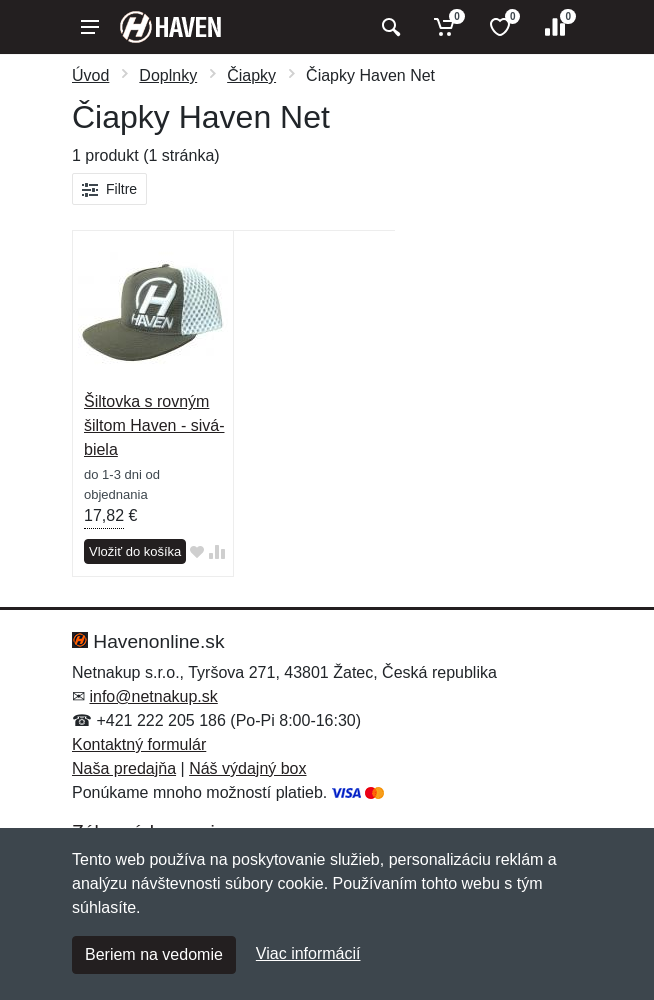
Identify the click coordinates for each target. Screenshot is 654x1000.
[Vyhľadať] (388, 27)
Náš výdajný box (247, 768)
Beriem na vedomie (154, 954)
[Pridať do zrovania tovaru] (217, 552)
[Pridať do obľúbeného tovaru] (197, 552)
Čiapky (251, 75)
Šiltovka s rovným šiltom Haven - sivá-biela (154, 425)
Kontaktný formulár (139, 744)
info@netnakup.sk (153, 696)
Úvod (90, 75)
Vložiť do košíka (135, 551)
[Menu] (90, 27)
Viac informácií (308, 953)
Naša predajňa (124, 768)
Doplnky (168, 75)
